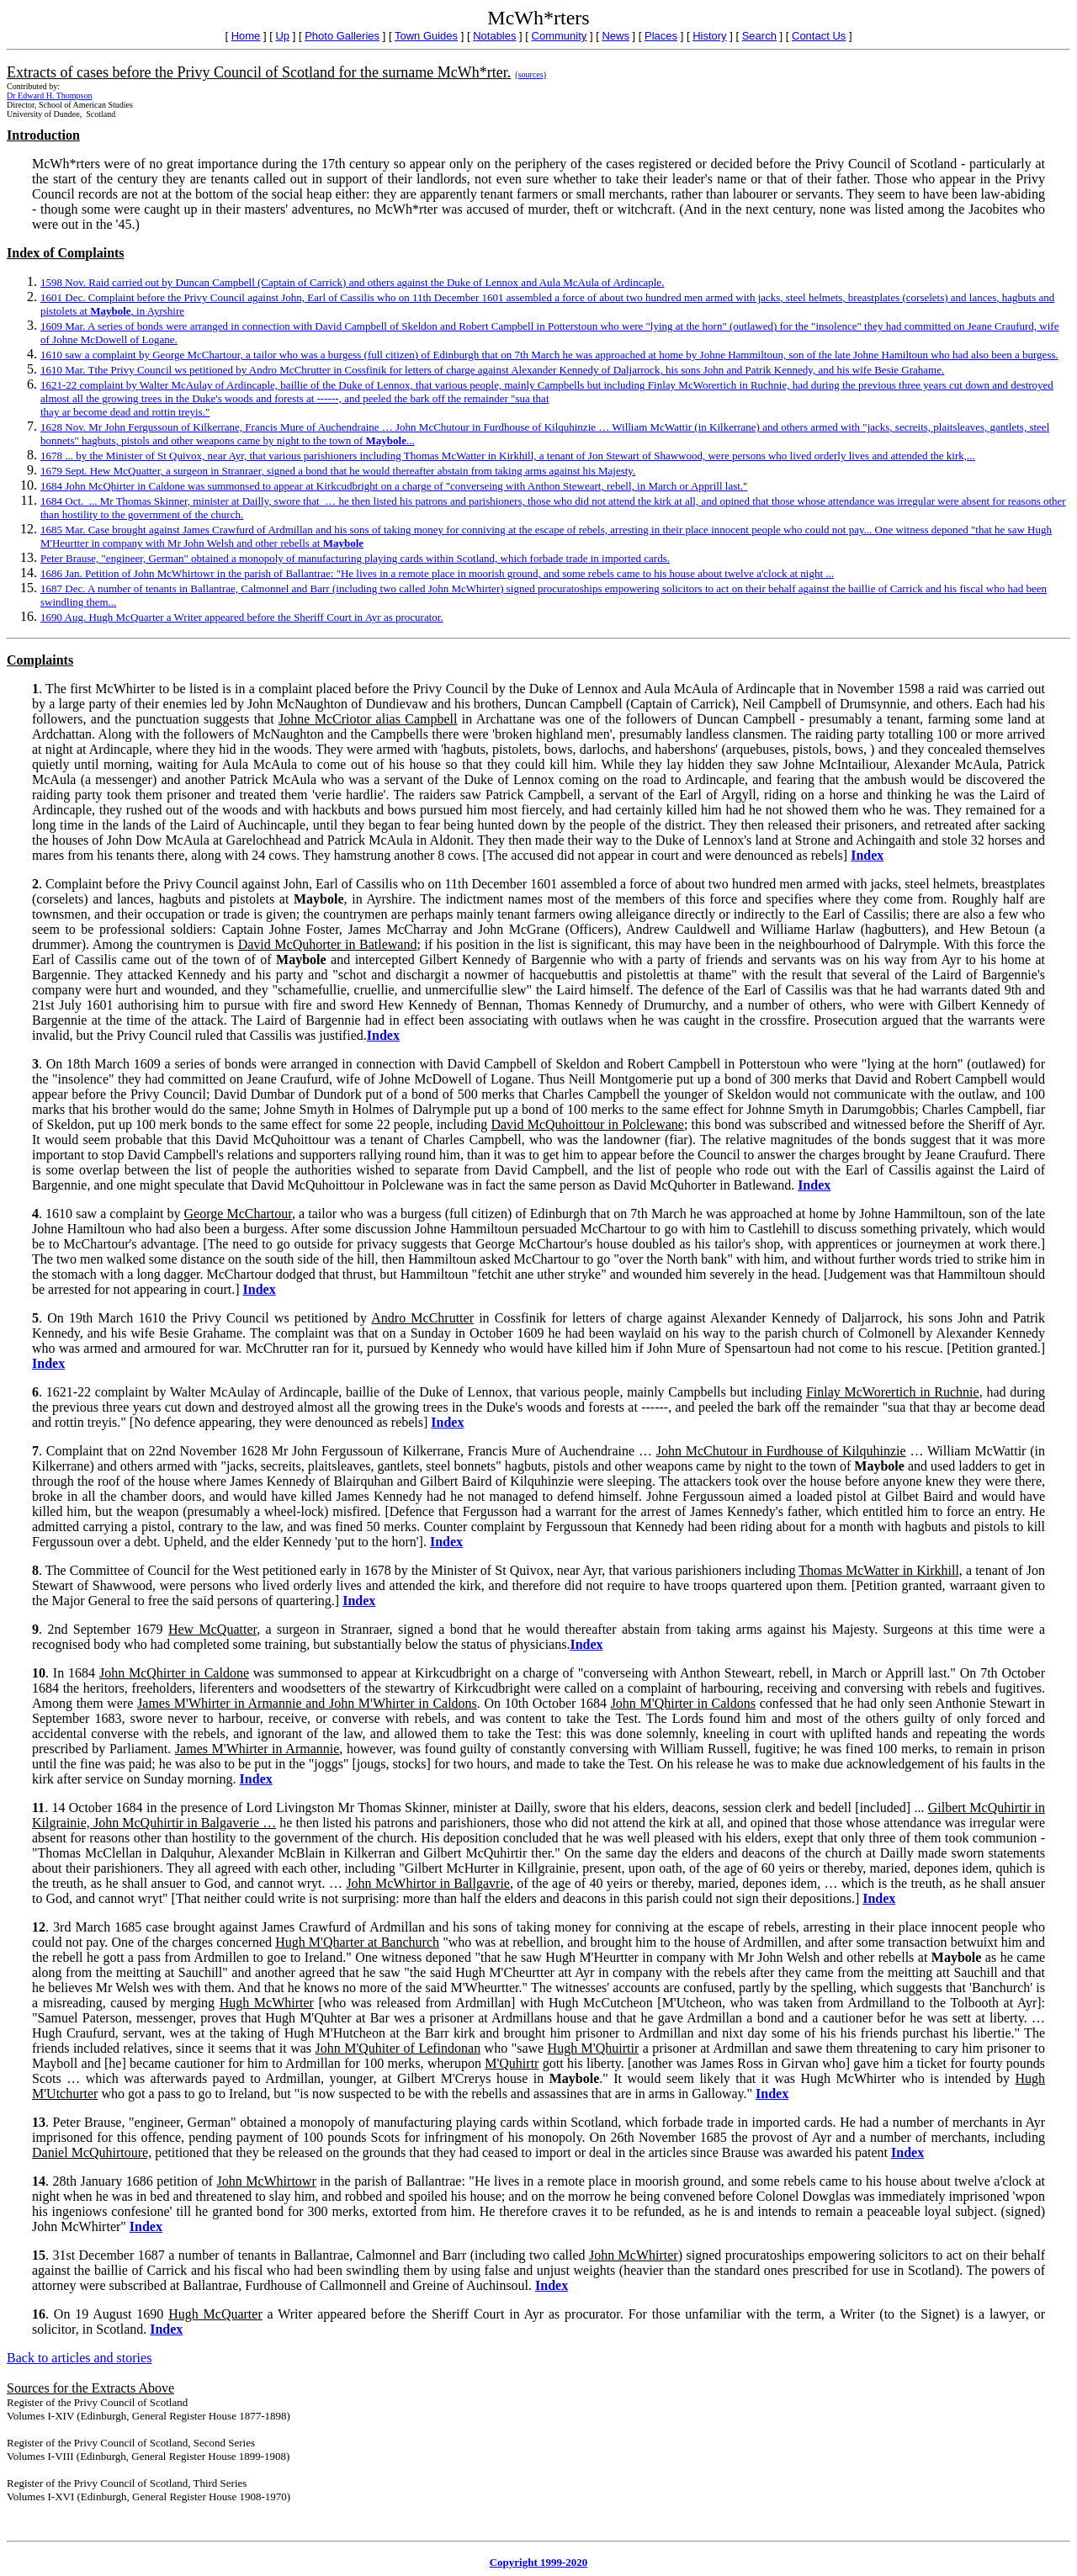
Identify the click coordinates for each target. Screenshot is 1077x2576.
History (709, 35)
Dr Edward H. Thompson (49, 95)
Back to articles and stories (79, 2358)
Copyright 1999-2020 (539, 2562)
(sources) (530, 74)
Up (282, 35)
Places (661, 35)
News (615, 35)
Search (759, 35)
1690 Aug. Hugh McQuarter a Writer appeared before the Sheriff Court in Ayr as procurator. (241, 617)
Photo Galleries (342, 35)
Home (246, 35)
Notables (494, 35)
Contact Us (819, 35)
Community (559, 35)
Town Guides (426, 35)
